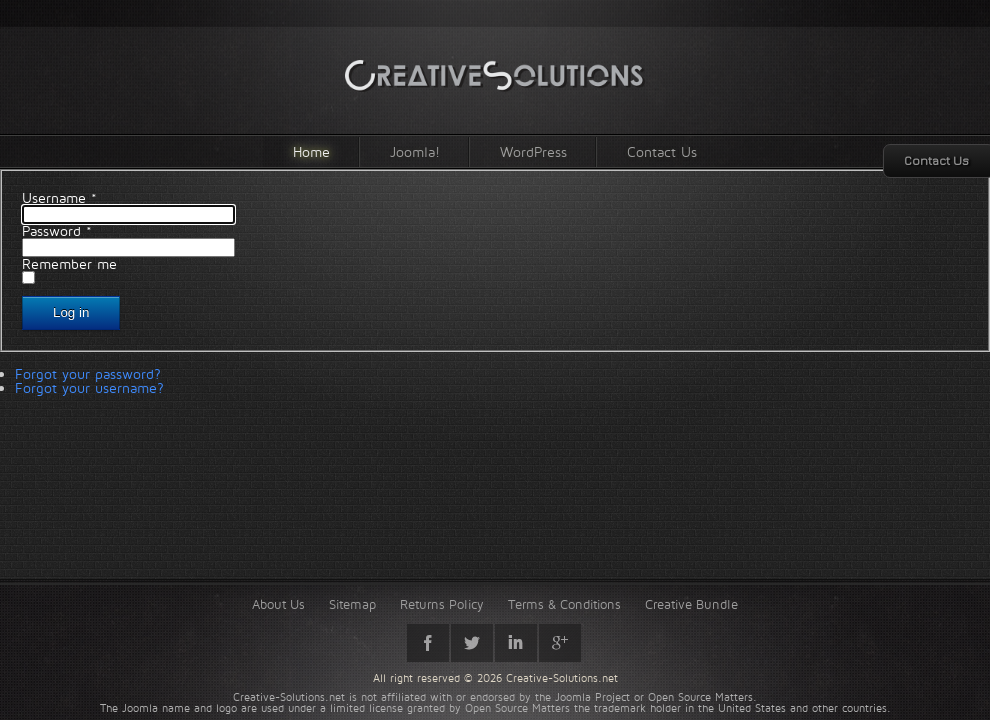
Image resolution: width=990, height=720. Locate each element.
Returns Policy (442, 604)
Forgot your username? (89, 387)
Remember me (69, 263)
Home (311, 151)
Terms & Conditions (564, 604)
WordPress (533, 151)
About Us (278, 604)
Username (59, 197)
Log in (71, 312)
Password (57, 230)
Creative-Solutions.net (562, 678)
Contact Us (662, 151)
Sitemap (352, 604)
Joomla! (415, 151)
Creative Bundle (691, 604)
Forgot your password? (88, 373)
